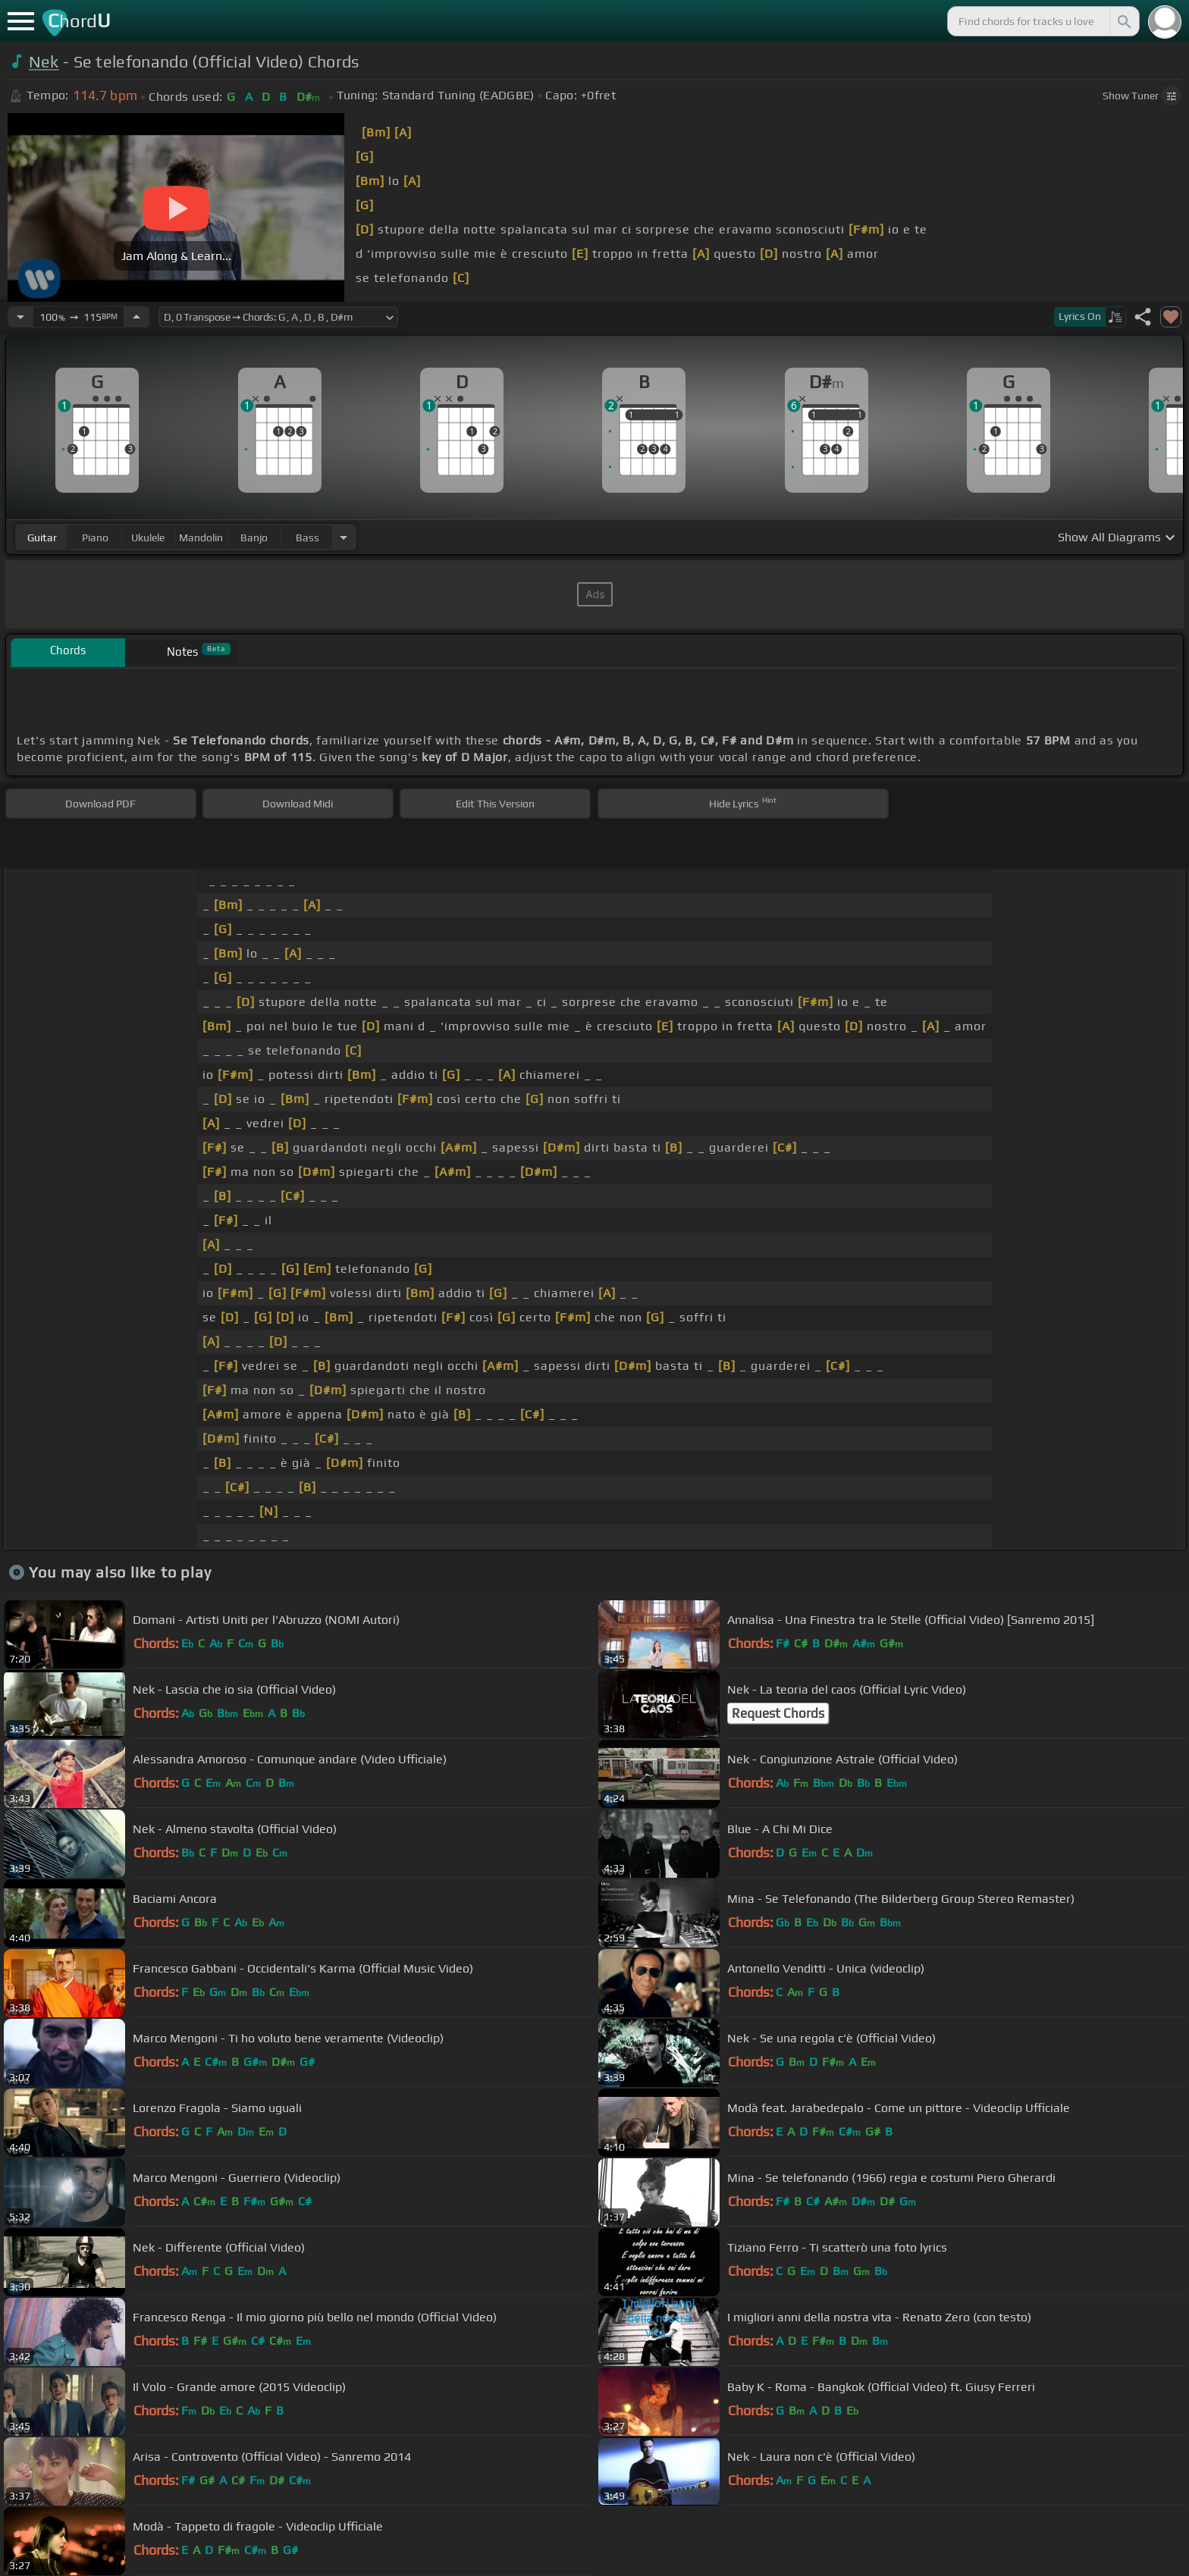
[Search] (1123, 21)
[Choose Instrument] (343, 537)
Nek (44, 61)
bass (307, 537)
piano (95, 537)
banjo (254, 537)
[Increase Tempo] (136, 316)
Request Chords (778, 1713)
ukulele (148, 537)
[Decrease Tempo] (20, 316)
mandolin (201, 537)
